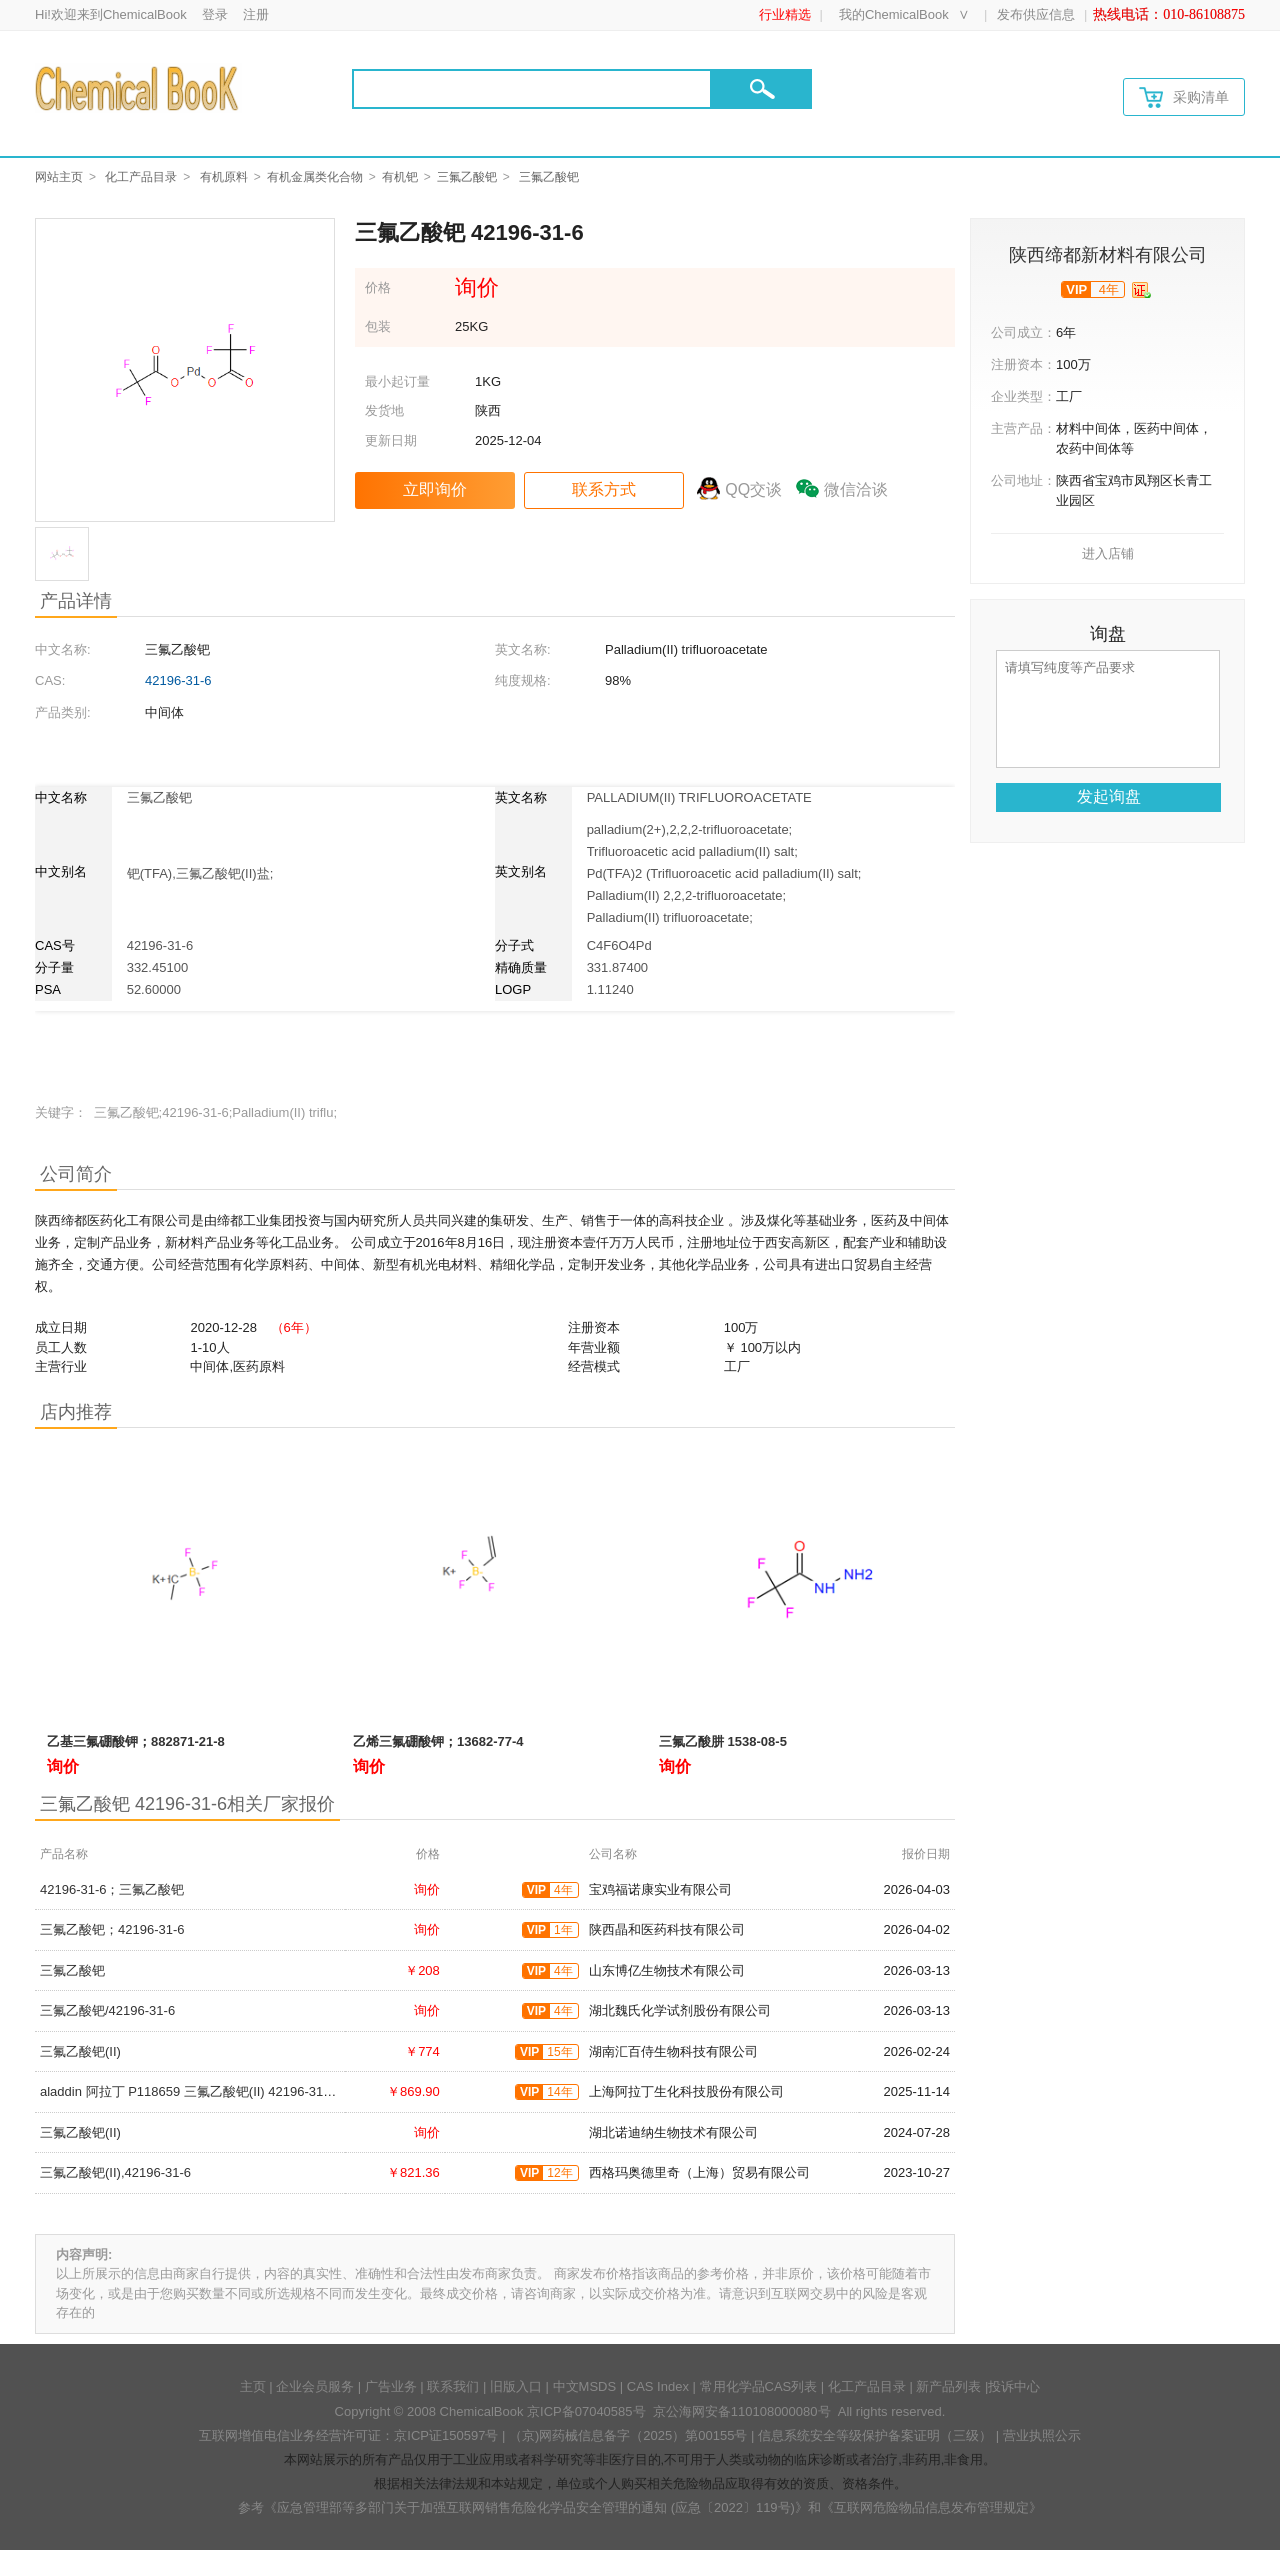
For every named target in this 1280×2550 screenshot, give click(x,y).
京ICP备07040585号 (586, 2411)
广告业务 (391, 2386)
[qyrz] (1141, 290)
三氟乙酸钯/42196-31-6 (107, 2010)
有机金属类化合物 (315, 177)
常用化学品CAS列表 (759, 2386)
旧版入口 (516, 2386)
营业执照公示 (1042, 2435)
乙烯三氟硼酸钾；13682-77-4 (438, 1741)
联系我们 (453, 2386)
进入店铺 (1108, 553)
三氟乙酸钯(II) (80, 2051)
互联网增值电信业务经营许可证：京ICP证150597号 (348, 2435)
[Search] (532, 89)
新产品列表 (948, 2386)
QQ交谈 (753, 489)
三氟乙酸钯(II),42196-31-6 (115, 2172)
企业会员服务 (315, 2386)
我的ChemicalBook (894, 14)
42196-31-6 (178, 680)
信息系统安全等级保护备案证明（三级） (875, 2435)
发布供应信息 (1036, 14)
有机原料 (224, 177)
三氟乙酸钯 (467, 177)
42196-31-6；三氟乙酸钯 (112, 1889)
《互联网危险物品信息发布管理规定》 (931, 2507)
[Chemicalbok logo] (138, 88)
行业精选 (785, 14)
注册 (256, 14)
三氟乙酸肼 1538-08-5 (723, 1741)
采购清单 (1184, 97)
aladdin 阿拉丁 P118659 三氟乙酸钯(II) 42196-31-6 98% (202, 2091)
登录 (215, 14)
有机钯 (400, 177)
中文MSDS (585, 2386)
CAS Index (658, 2386)
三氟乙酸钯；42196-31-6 (112, 1929)
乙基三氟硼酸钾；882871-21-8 (136, 1741)
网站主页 (59, 177)
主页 (253, 2386)
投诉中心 (1014, 2386)
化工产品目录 (141, 177)
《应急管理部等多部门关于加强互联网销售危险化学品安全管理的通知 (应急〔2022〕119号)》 (536, 2507)
